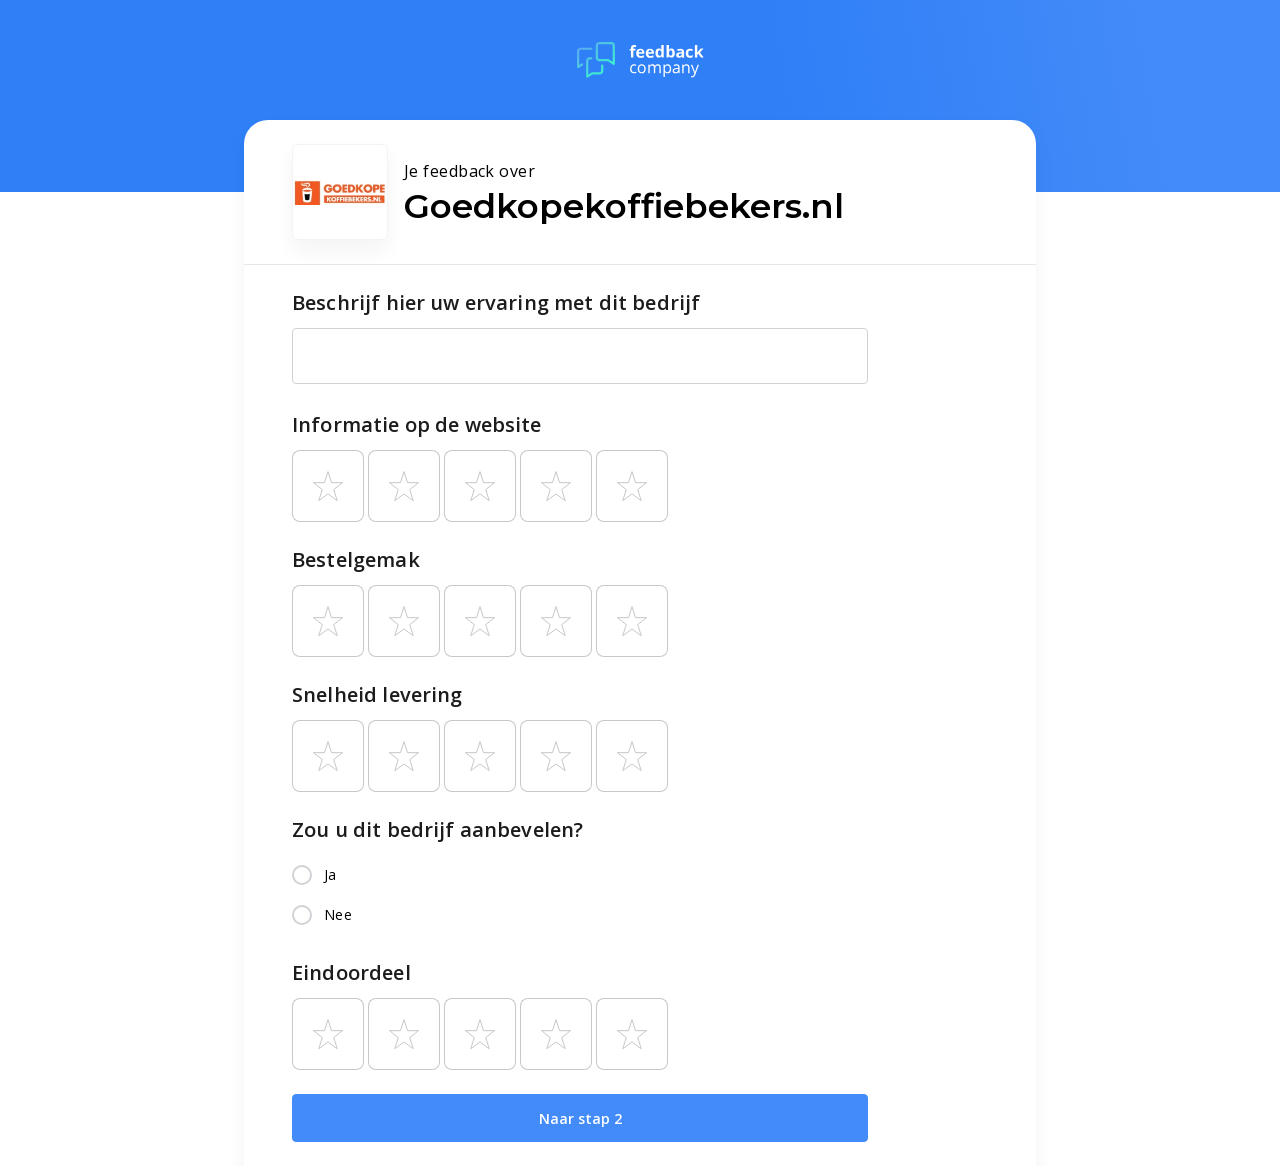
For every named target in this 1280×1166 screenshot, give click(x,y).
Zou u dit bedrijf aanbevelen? (437, 829)
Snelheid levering (377, 694)
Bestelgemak (356, 559)
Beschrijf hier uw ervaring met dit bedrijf (496, 302)
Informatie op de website (417, 424)
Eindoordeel (351, 972)
